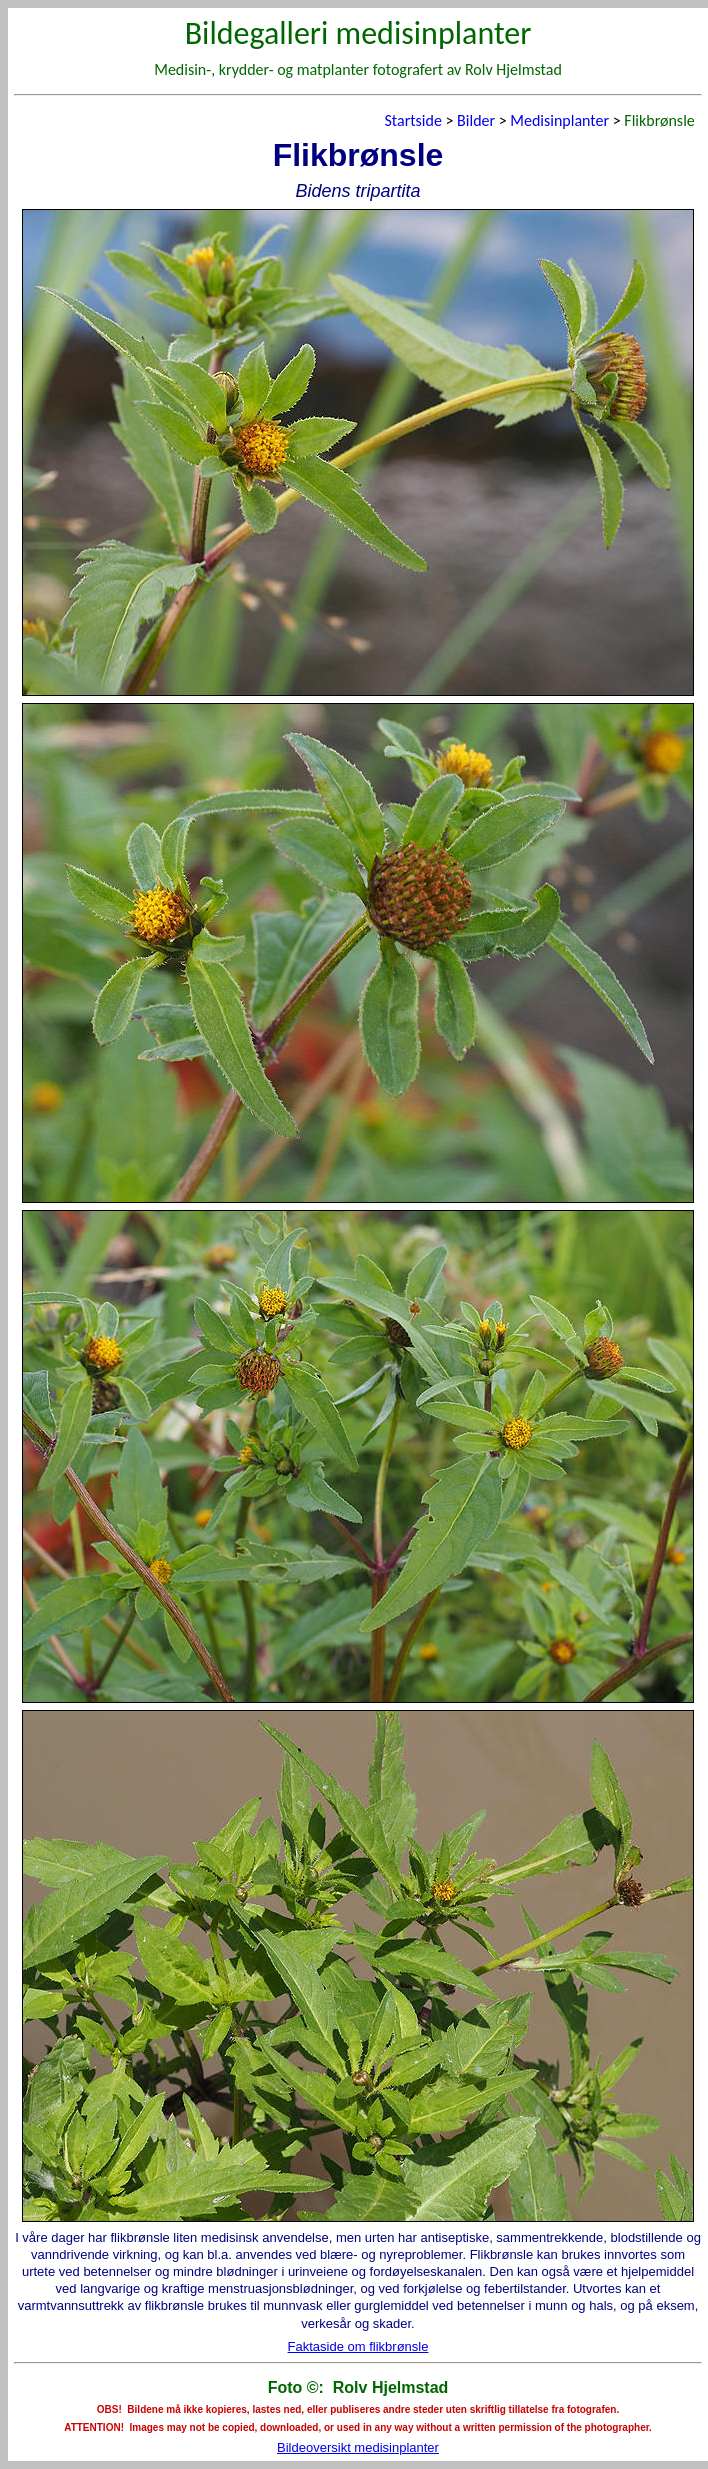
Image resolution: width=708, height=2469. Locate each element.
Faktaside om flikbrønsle (358, 2346)
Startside (412, 120)
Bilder (476, 120)
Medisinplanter (559, 120)
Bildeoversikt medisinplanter (358, 2447)
